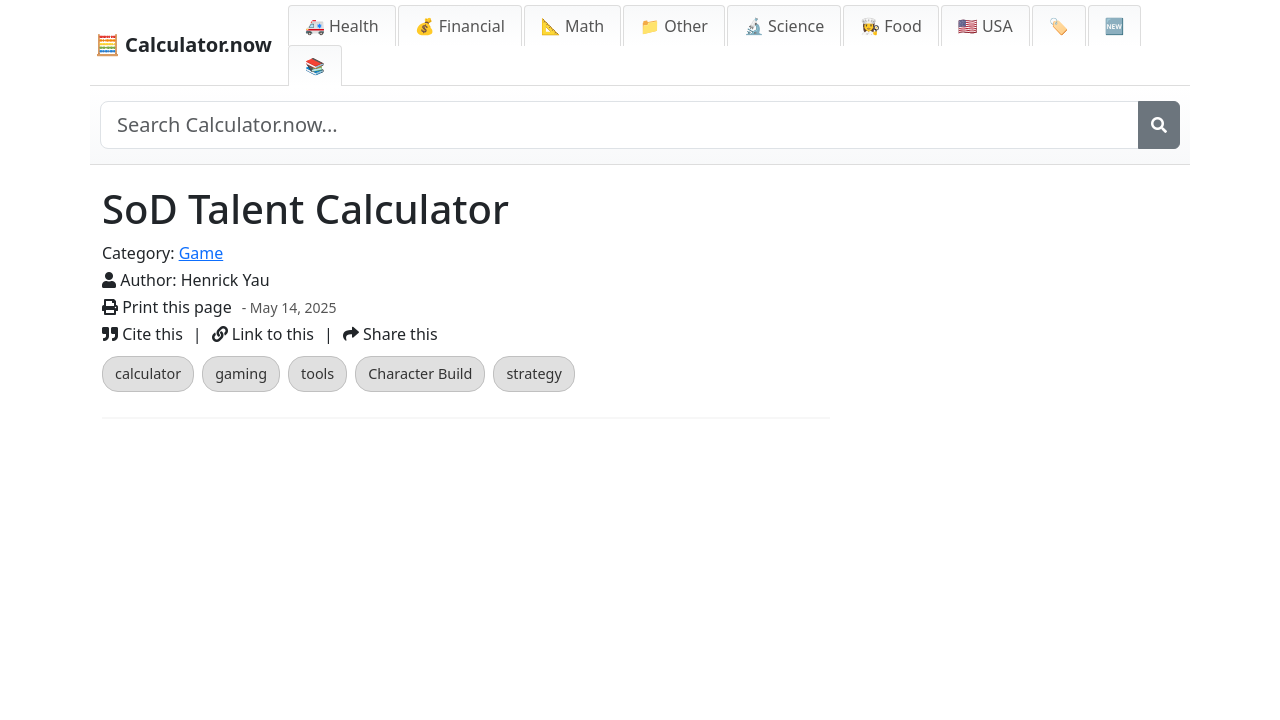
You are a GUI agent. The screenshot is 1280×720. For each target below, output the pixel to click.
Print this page (167, 307)
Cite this (142, 334)
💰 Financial (460, 26)
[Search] (1159, 125)
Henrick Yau (225, 280)
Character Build (420, 373)
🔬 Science (784, 26)
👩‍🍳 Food (891, 26)
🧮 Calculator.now (183, 44)
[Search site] (619, 125)
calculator (148, 373)
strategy (533, 373)
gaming (241, 373)
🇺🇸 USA (985, 26)
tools (317, 373)
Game (201, 253)
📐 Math (572, 26)
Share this (390, 334)
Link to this (263, 334)
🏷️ (1059, 26)
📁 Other (674, 26)
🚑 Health (342, 26)
